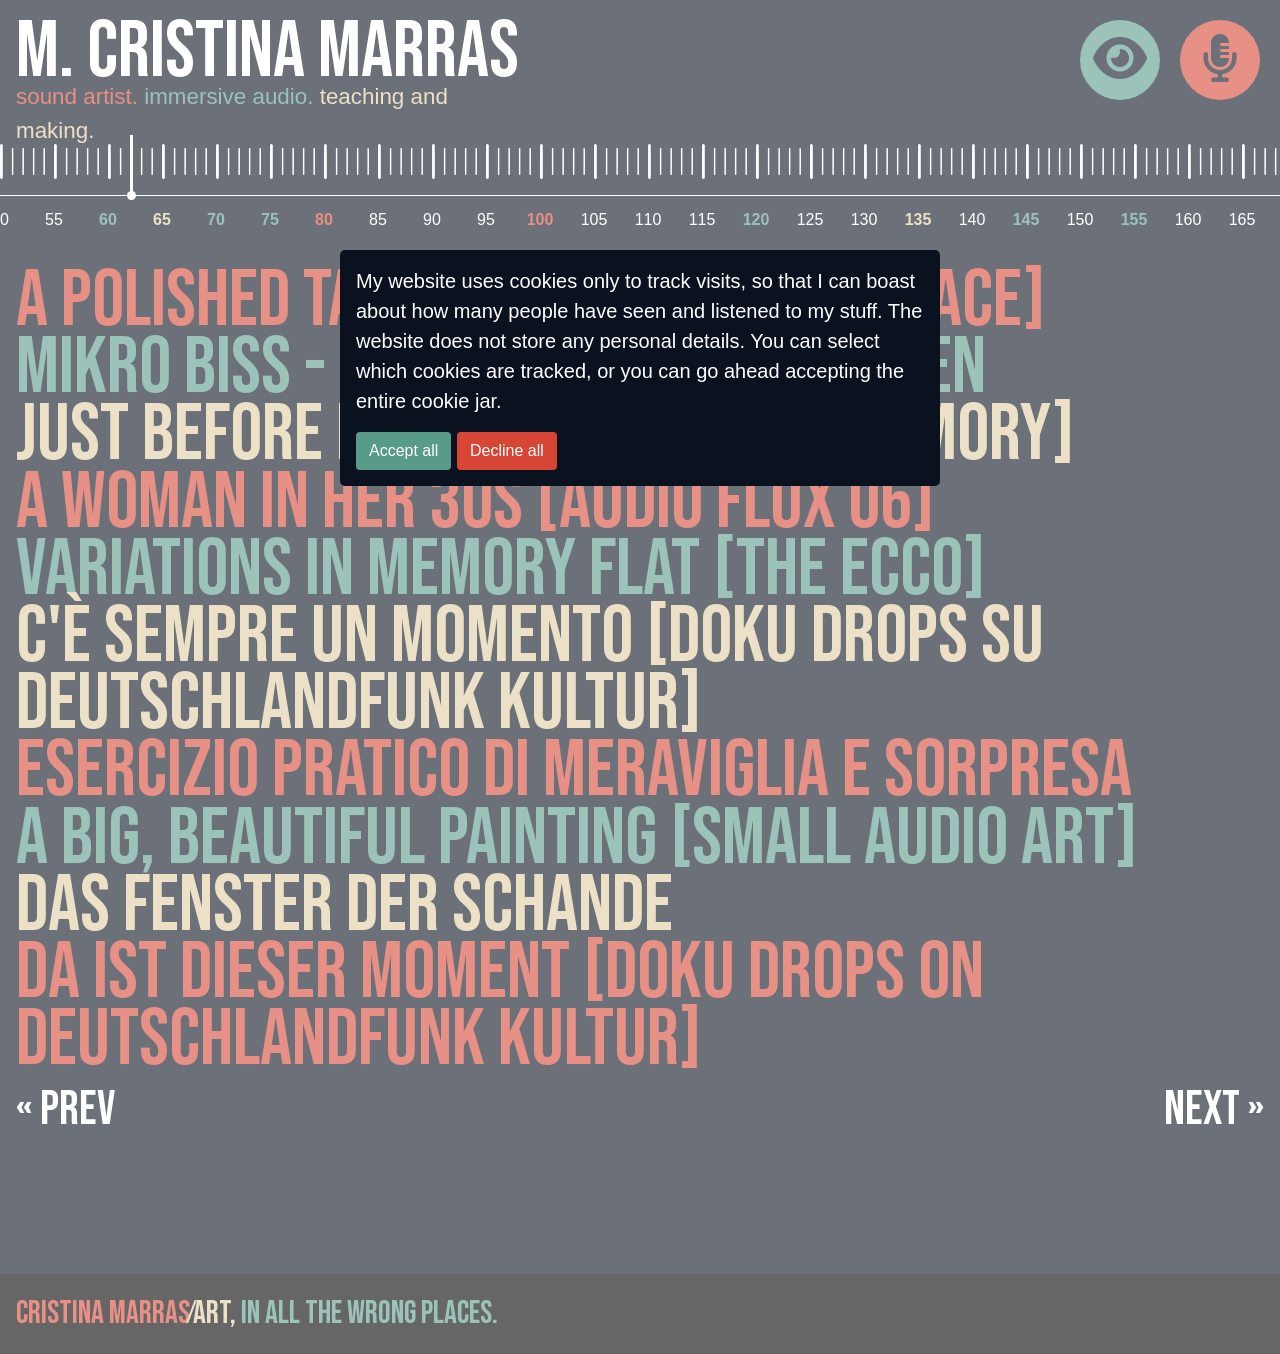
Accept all (403, 450)
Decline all (507, 450)
